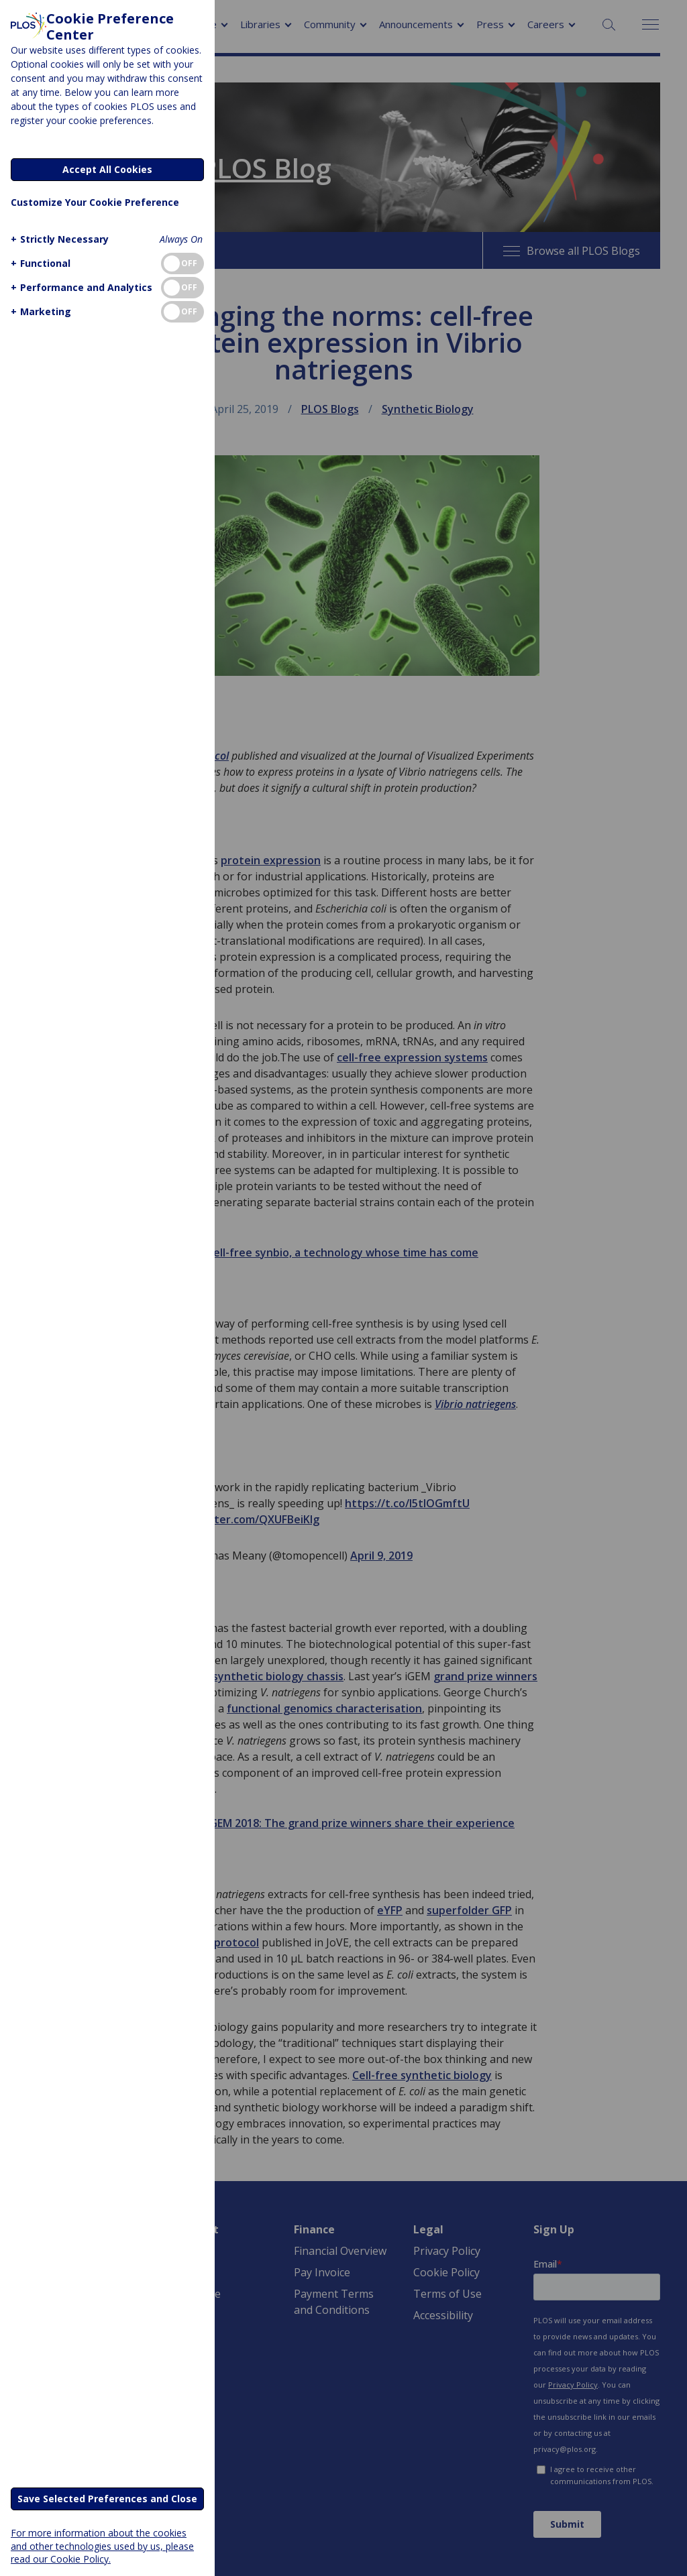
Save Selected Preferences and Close (107, 2498)
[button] (58, 239)
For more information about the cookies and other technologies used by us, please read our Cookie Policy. (102, 2545)
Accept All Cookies (107, 169)
